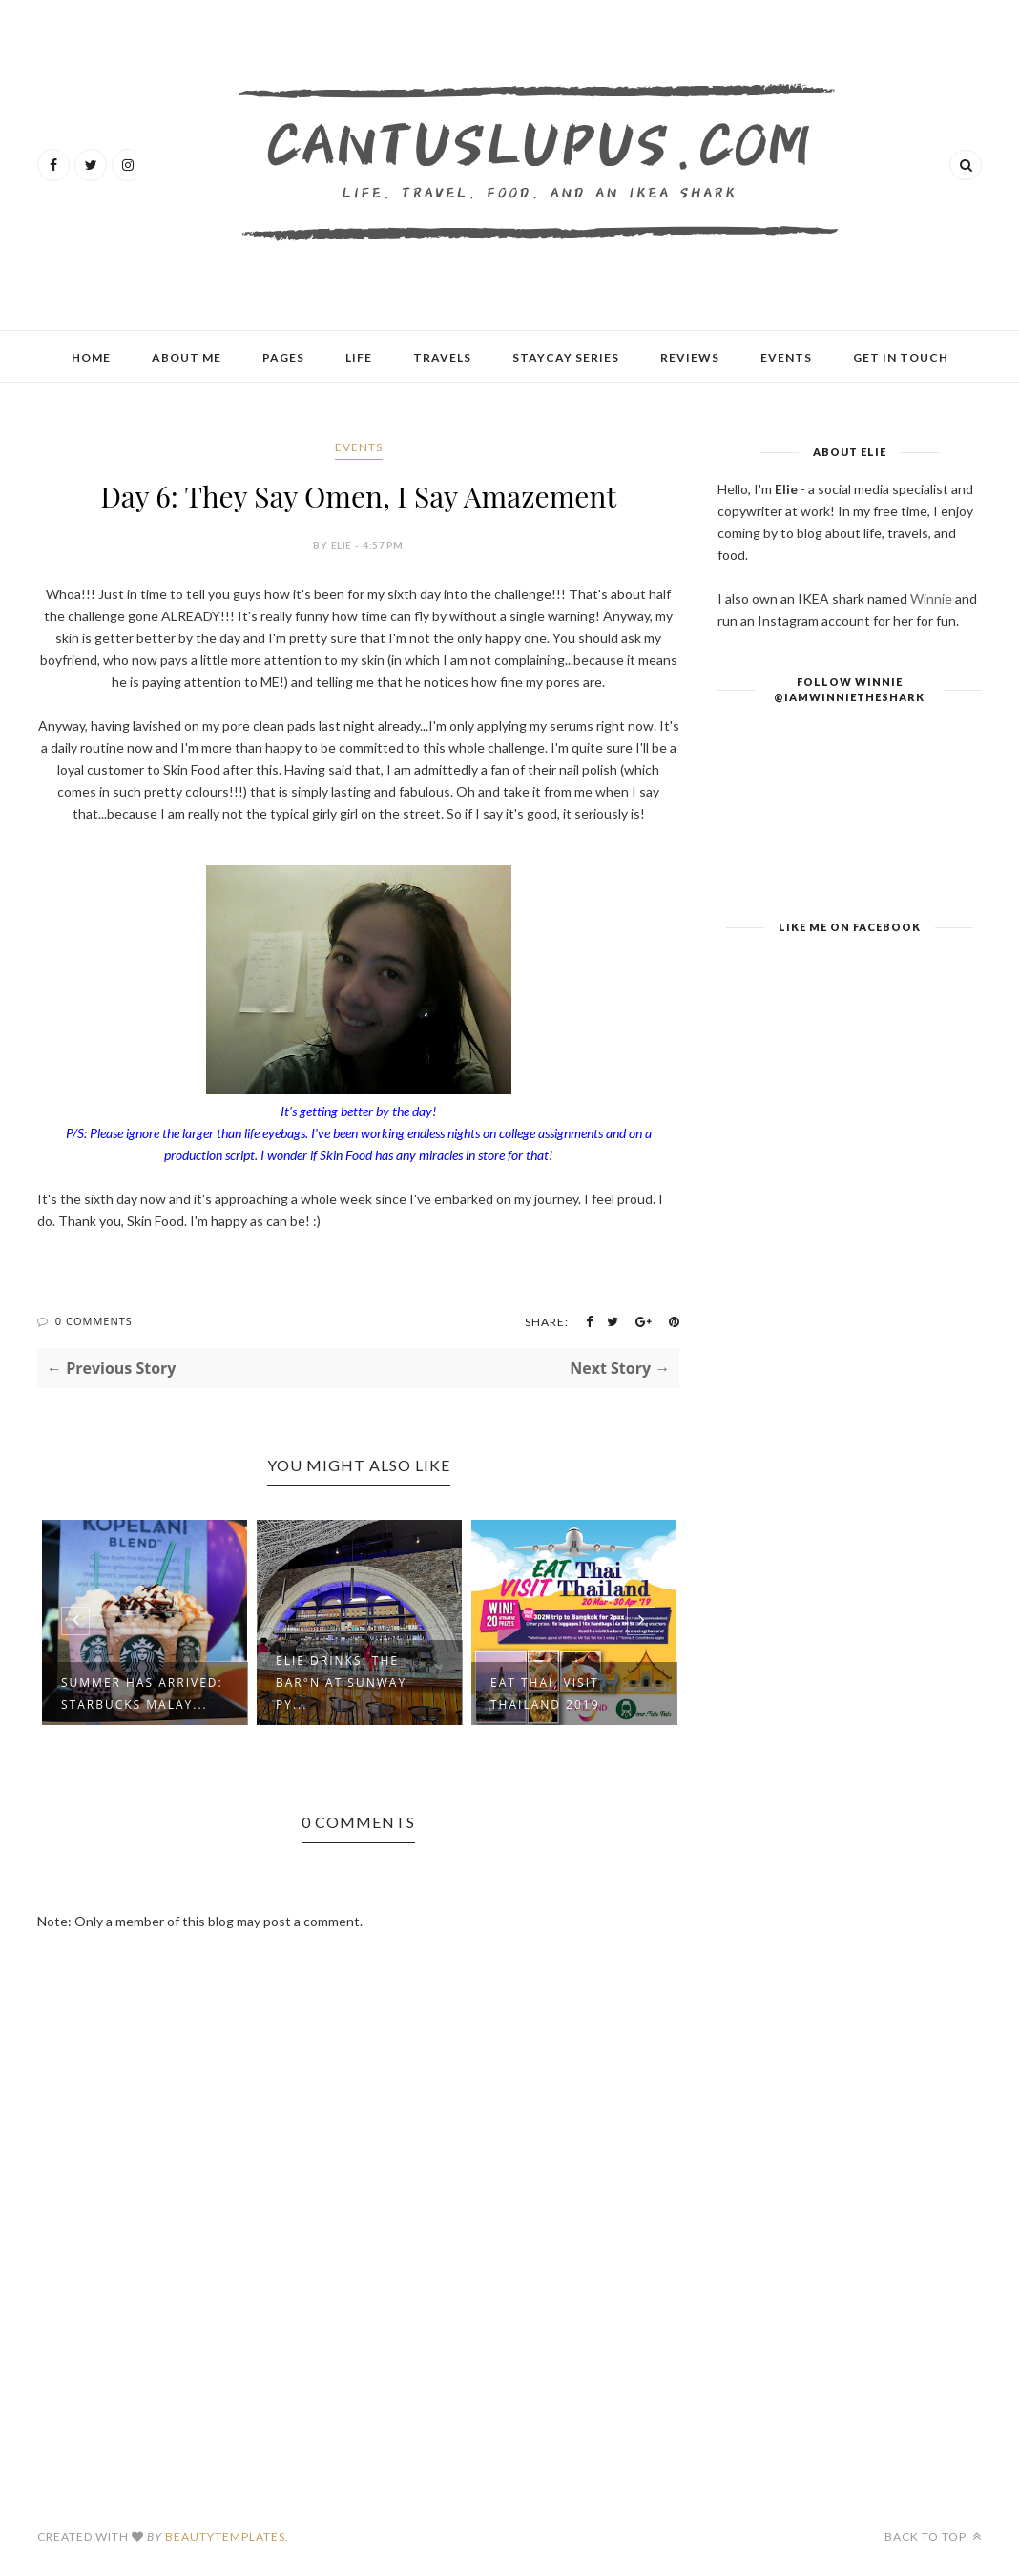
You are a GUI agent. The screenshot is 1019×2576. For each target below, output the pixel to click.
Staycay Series (565, 357)
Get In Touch (900, 357)
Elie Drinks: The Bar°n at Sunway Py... (341, 1682)
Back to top (933, 2536)
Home (91, 357)
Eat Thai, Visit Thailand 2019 (545, 1693)
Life (358, 357)
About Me (186, 357)
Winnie (931, 599)
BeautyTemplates (225, 2536)
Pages (283, 357)
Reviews (689, 357)
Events (786, 357)
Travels (442, 357)
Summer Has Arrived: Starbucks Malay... (142, 1693)
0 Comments (94, 1321)
